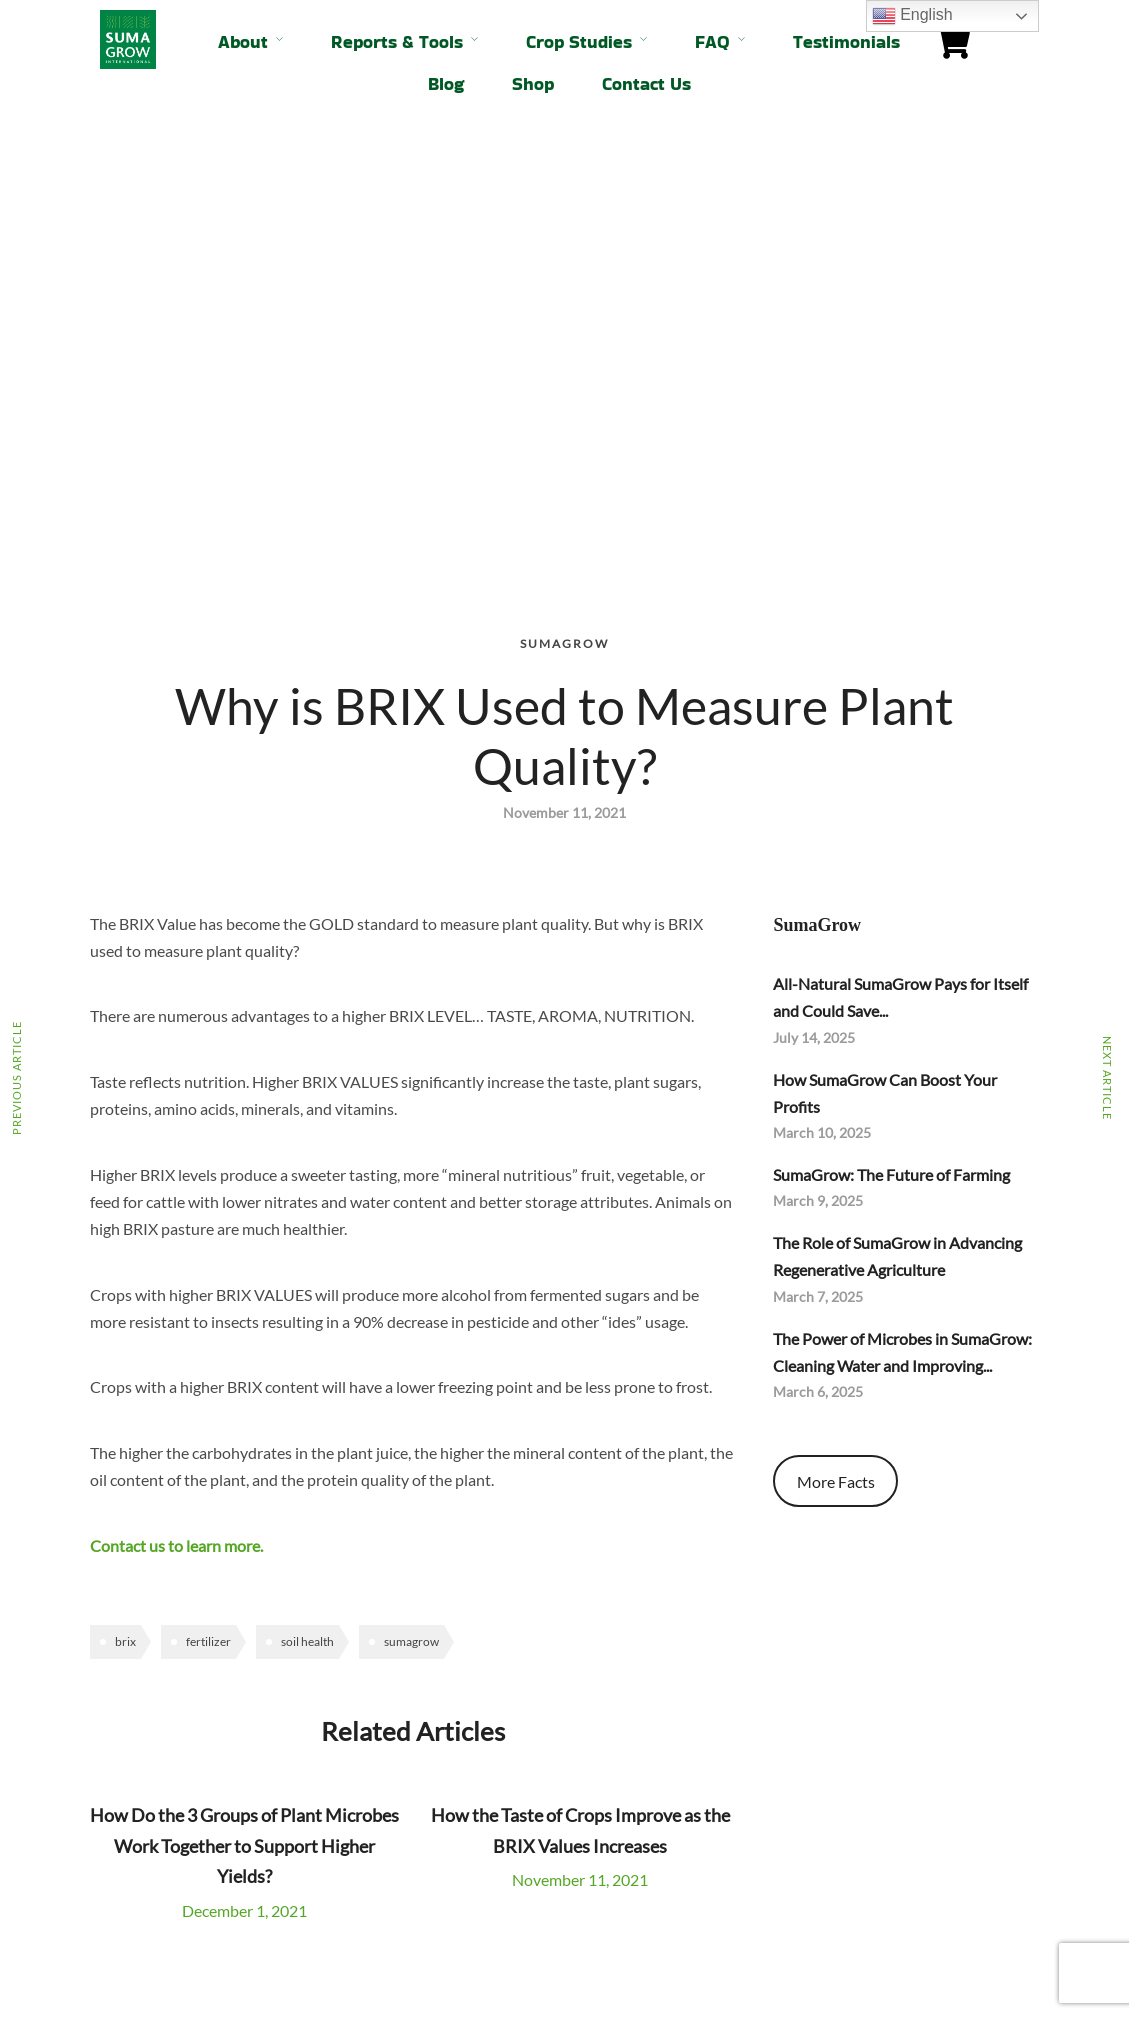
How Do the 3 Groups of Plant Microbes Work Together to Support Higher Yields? (244, 1406)
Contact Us (646, 83)
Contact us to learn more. (176, 1106)
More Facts (836, 1042)
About (243, 41)
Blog (446, 83)
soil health (307, 1202)
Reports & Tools (397, 41)
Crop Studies (579, 41)
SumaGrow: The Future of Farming (891, 735)
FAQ (712, 41)
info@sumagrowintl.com (658, 1905)
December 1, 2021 (244, 1471)
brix (125, 1202)
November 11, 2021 (580, 1440)
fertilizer (208, 1202)
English (912, 16)
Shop (533, 83)
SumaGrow (564, 204)
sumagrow (411, 1202)
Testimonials (846, 41)
